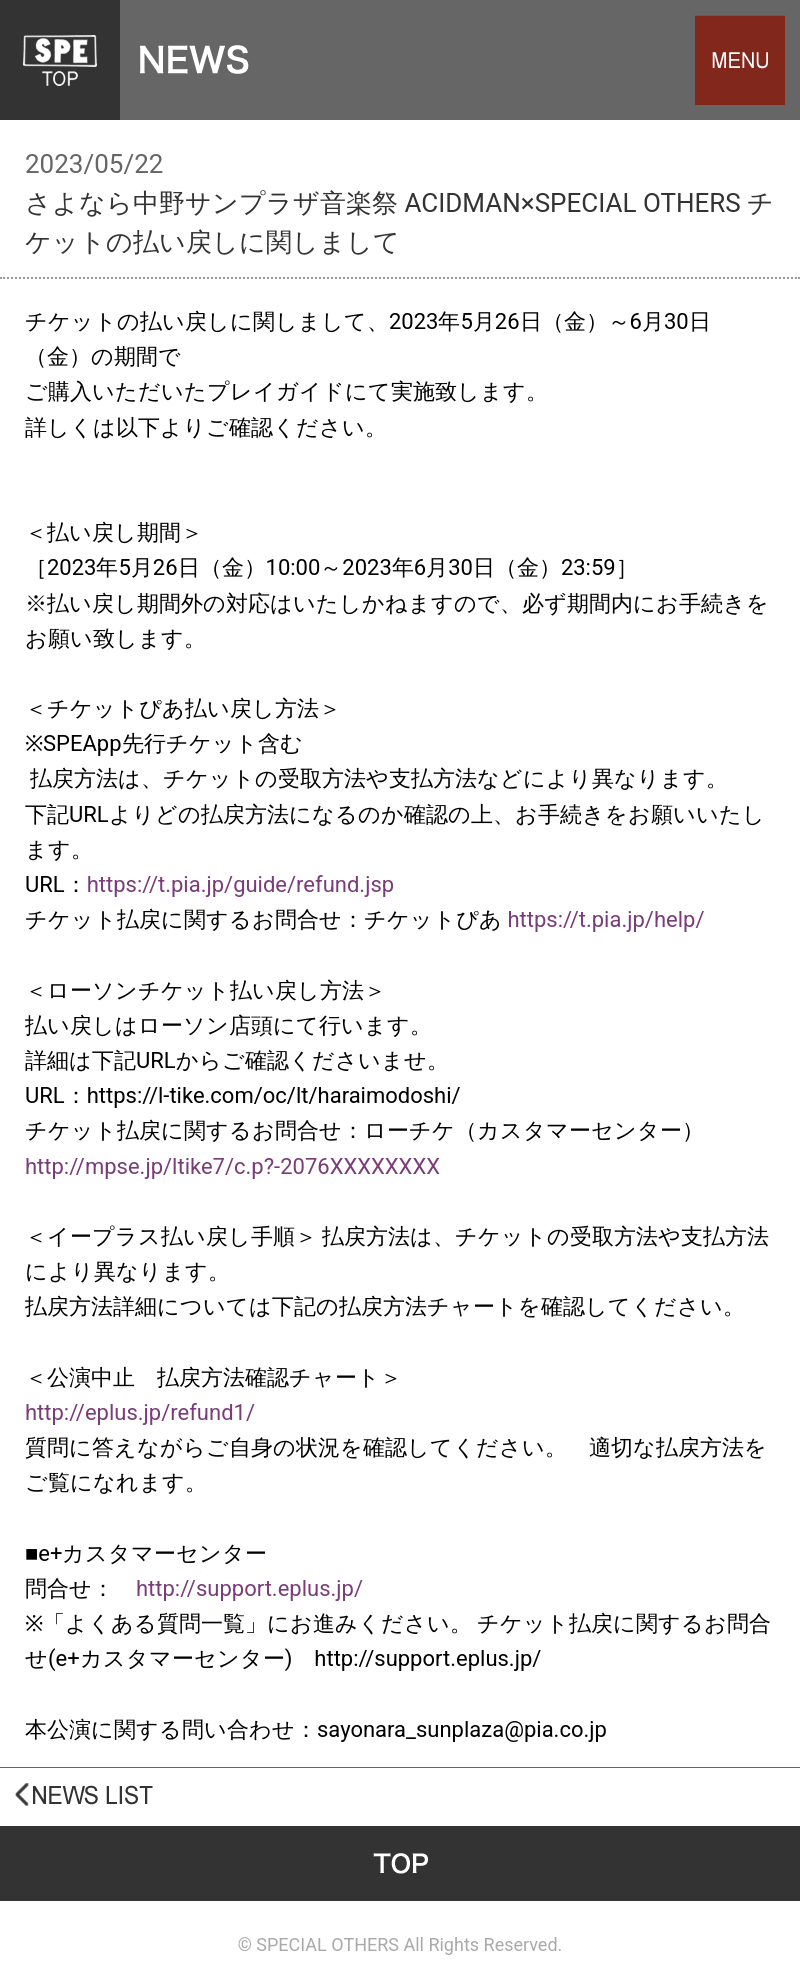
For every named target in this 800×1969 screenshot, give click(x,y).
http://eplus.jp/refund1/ (140, 1412)
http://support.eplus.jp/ (249, 1588)
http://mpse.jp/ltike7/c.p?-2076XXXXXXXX (232, 1166)
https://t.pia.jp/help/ (605, 919)
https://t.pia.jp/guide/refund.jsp (240, 884)
